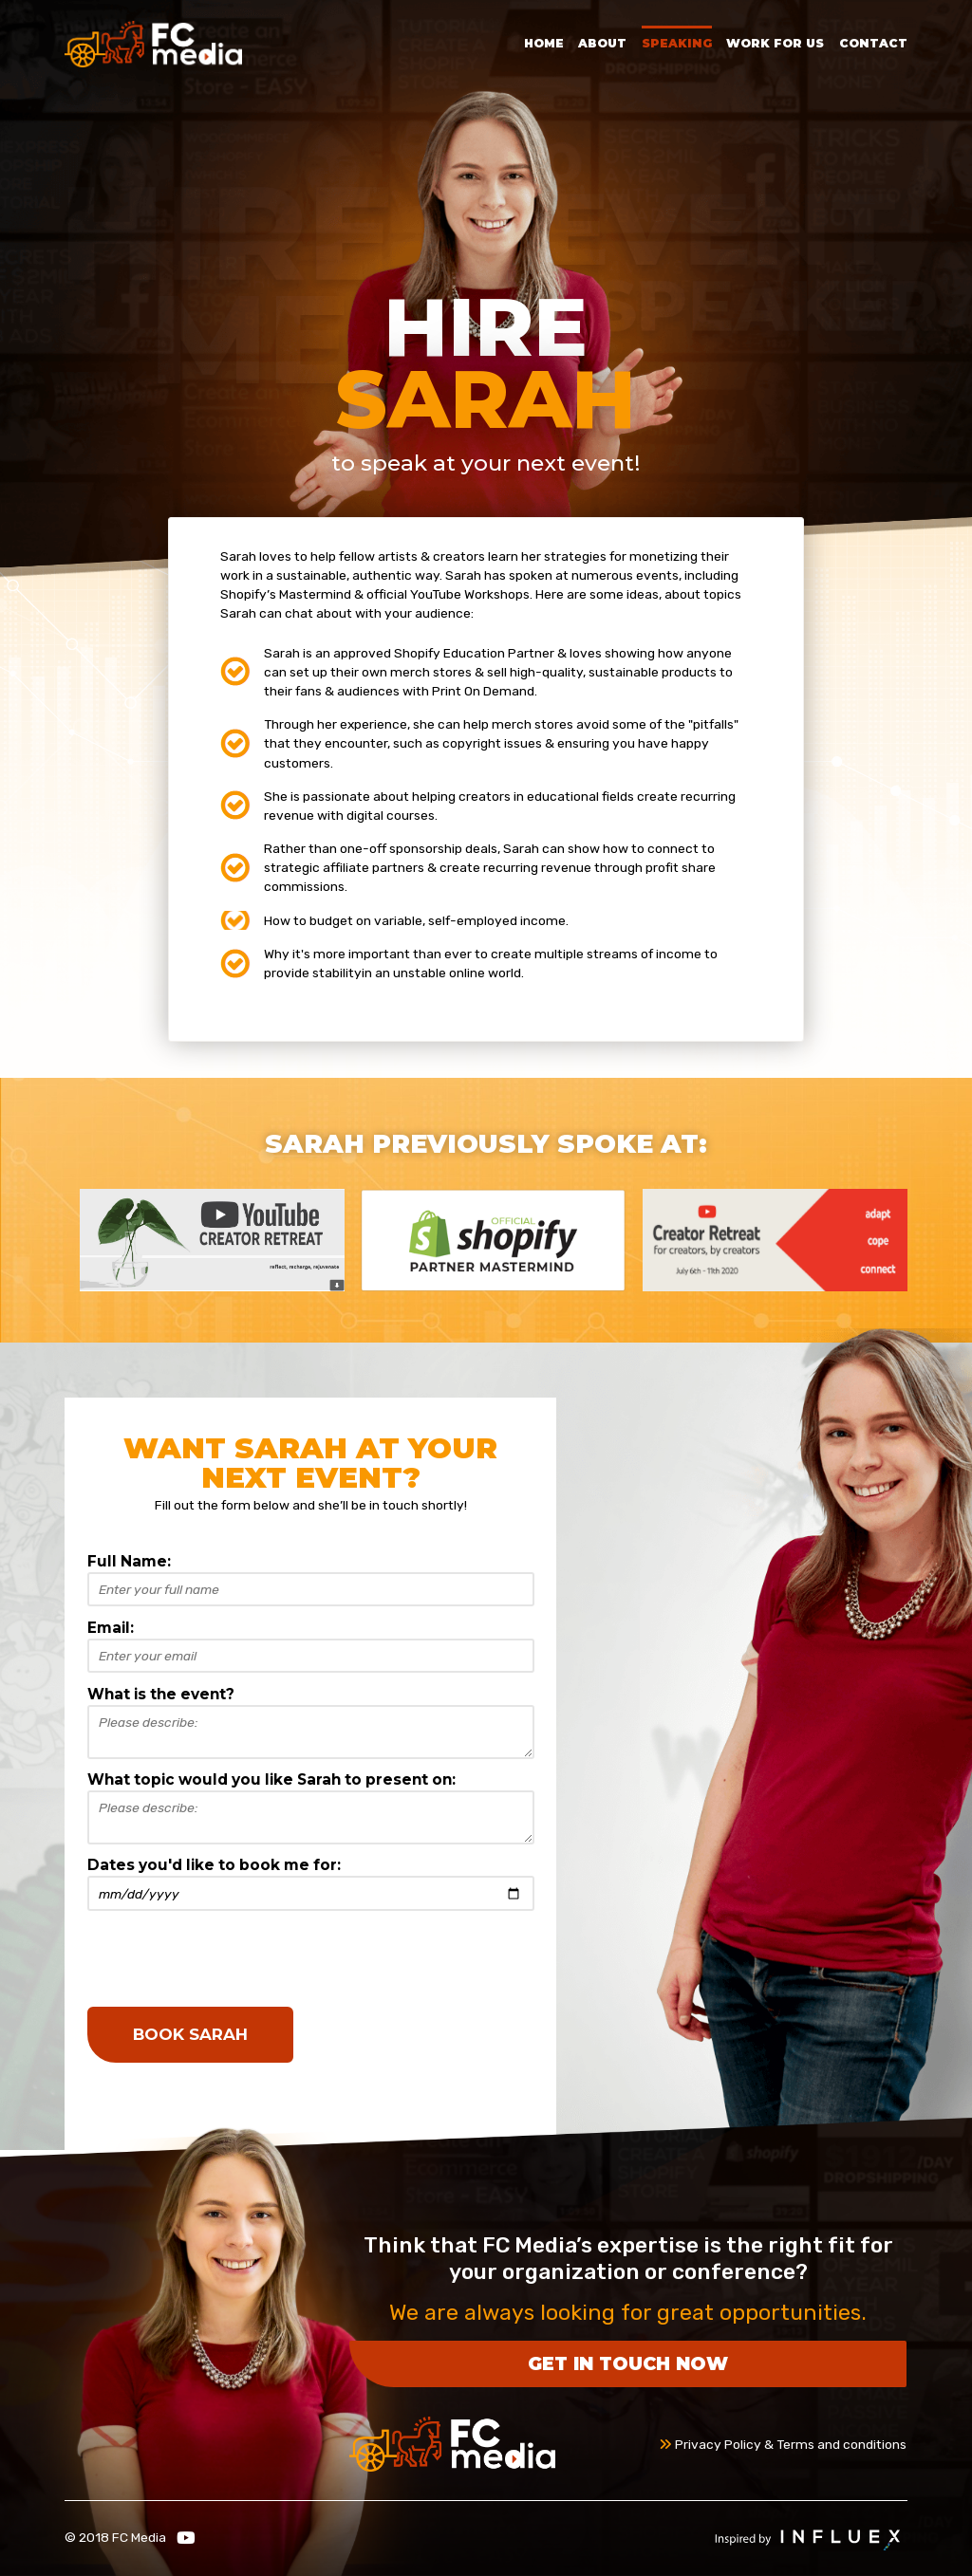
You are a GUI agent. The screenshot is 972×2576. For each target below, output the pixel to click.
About (602, 43)
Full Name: (129, 1561)
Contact (873, 43)
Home (544, 43)
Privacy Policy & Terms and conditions (783, 2444)
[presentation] (231, 1958)
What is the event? (160, 1694)
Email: (110, 1628)
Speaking (677, 43)
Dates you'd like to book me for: (214, 1865)
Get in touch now (628, 2363)
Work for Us (775, 43)
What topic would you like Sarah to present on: (271, 1779)
